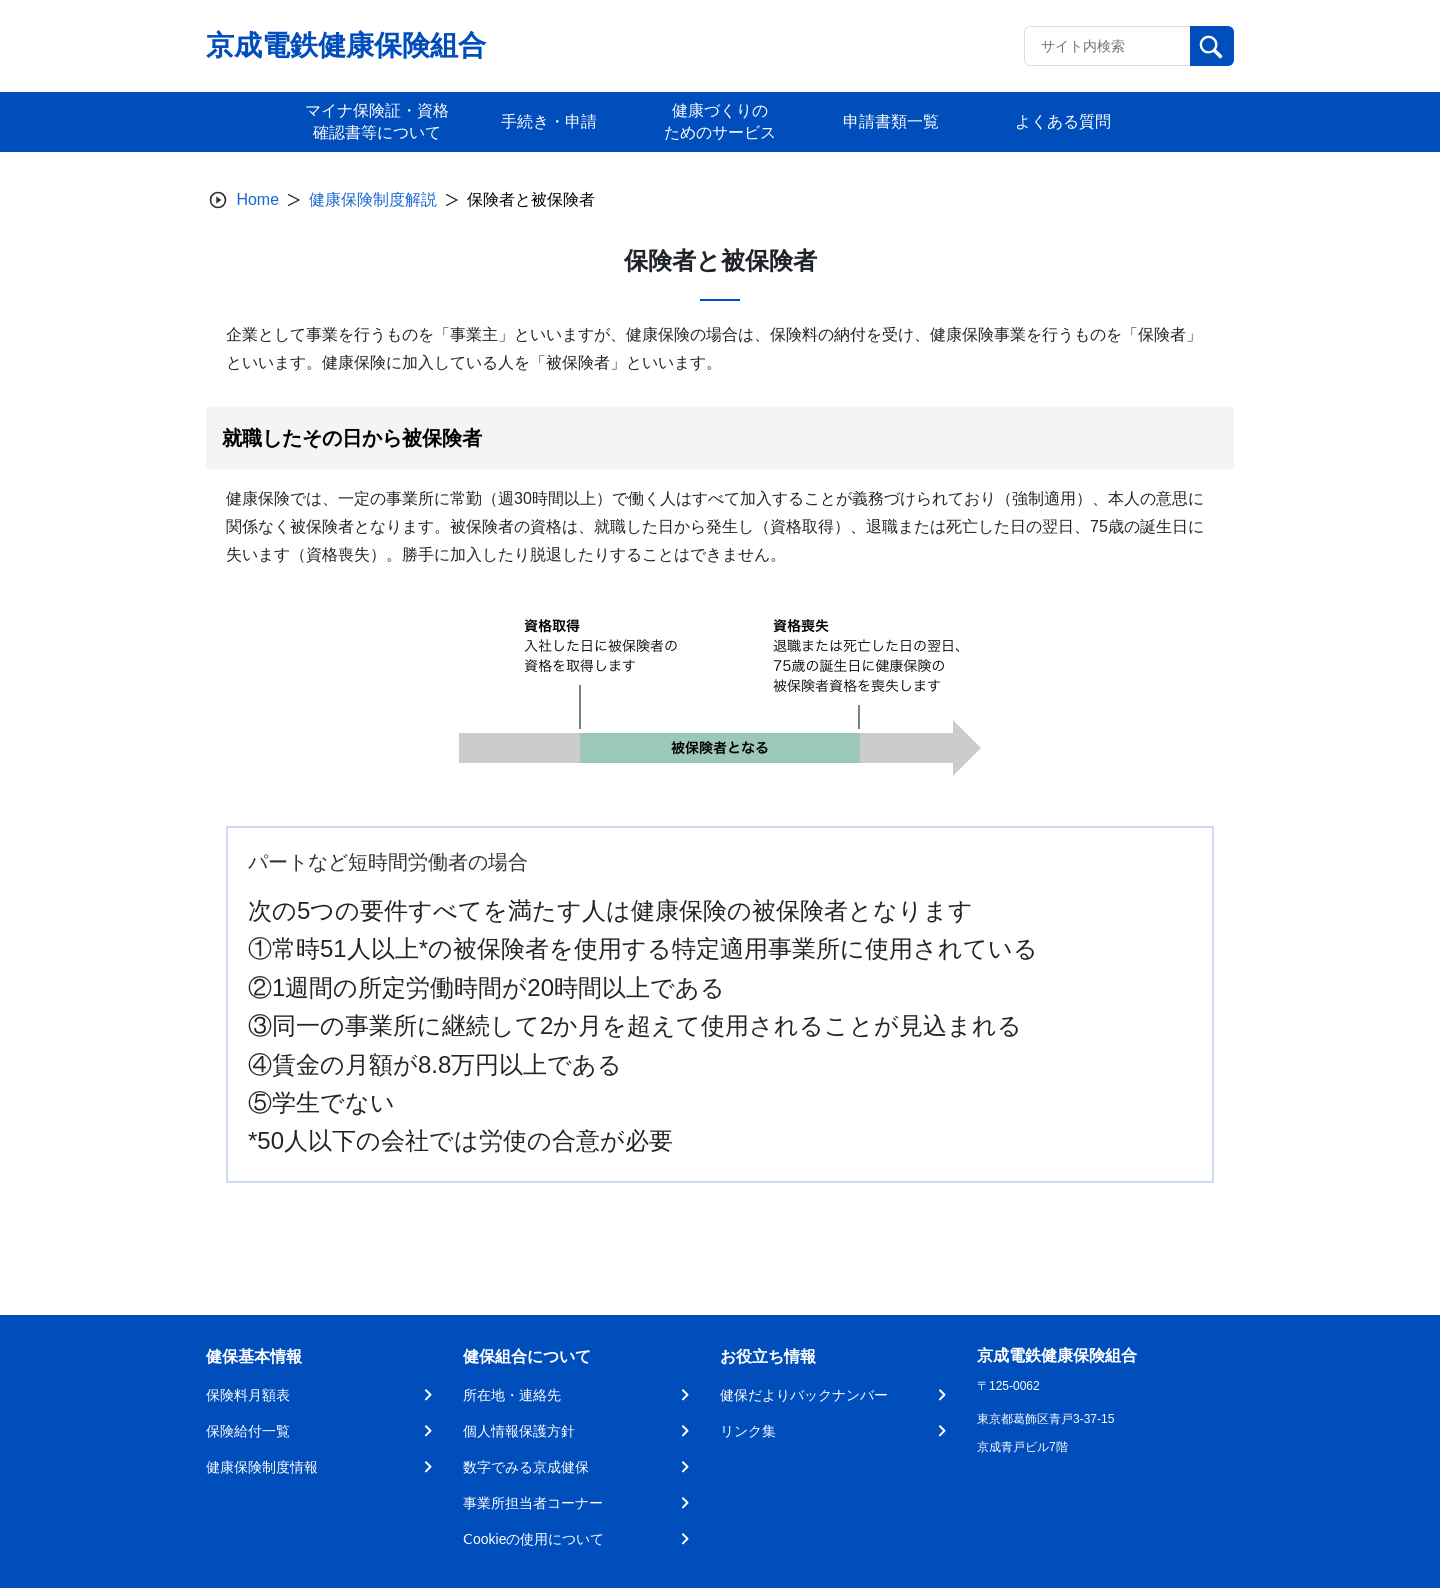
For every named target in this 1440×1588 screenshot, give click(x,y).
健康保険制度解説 (373, 199)
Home (257, 199)
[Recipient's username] (1107, 46)
